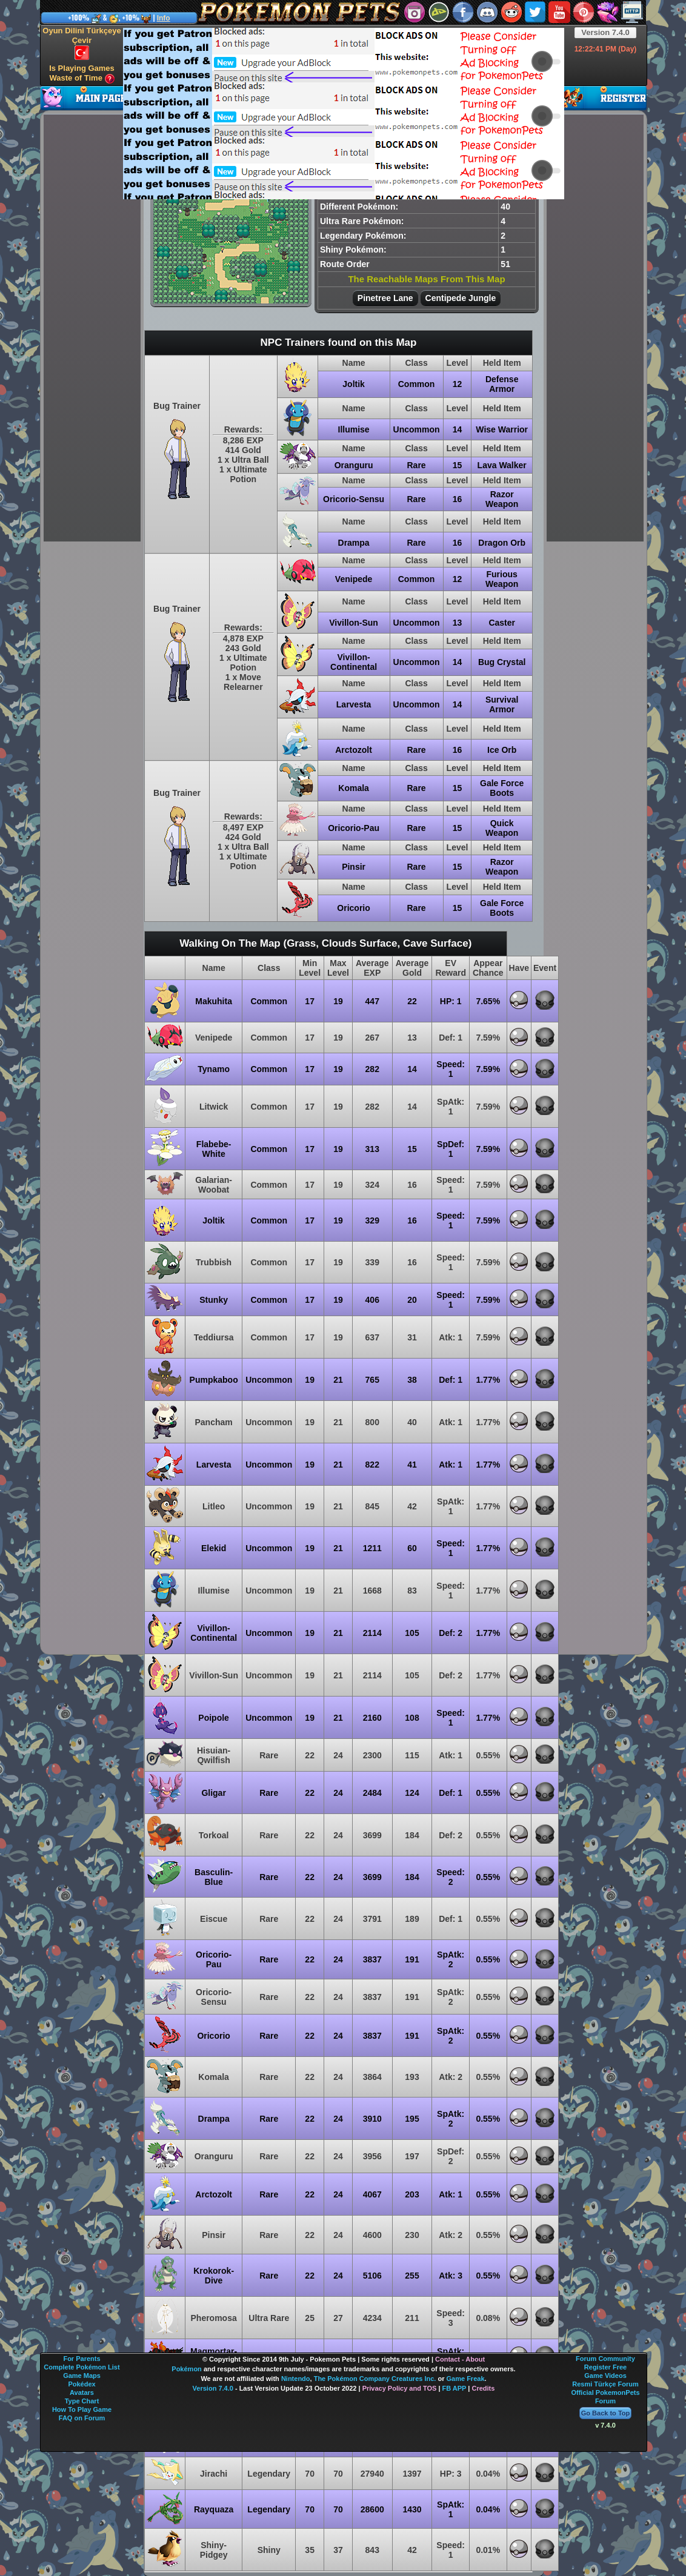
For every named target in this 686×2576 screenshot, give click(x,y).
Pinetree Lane (385, 298)
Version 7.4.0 (605, 32)
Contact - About (460, 2359)
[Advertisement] (269, 112)
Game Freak (466, 2378)
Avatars (82, 2392)
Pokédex (81, 2384)
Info (163, 18)
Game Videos (605, 2375)
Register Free (605, 2367)
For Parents (81, 2358)
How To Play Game (82, 2409)
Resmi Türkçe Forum (605, 2384)
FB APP (454, 2388)
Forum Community (605, 2358)
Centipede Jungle (460, 298)
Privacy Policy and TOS (399, 2388)
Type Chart (82, 2401)
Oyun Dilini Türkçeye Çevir (81, 43)
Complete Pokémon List (81, 2367)
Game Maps (82, 2375)
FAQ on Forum (82, 2418)
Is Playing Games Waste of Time (82, 74)
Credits (483, 2388)
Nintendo (295, 2378)
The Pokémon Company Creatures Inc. (375, 2378)
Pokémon (187, 2368)
